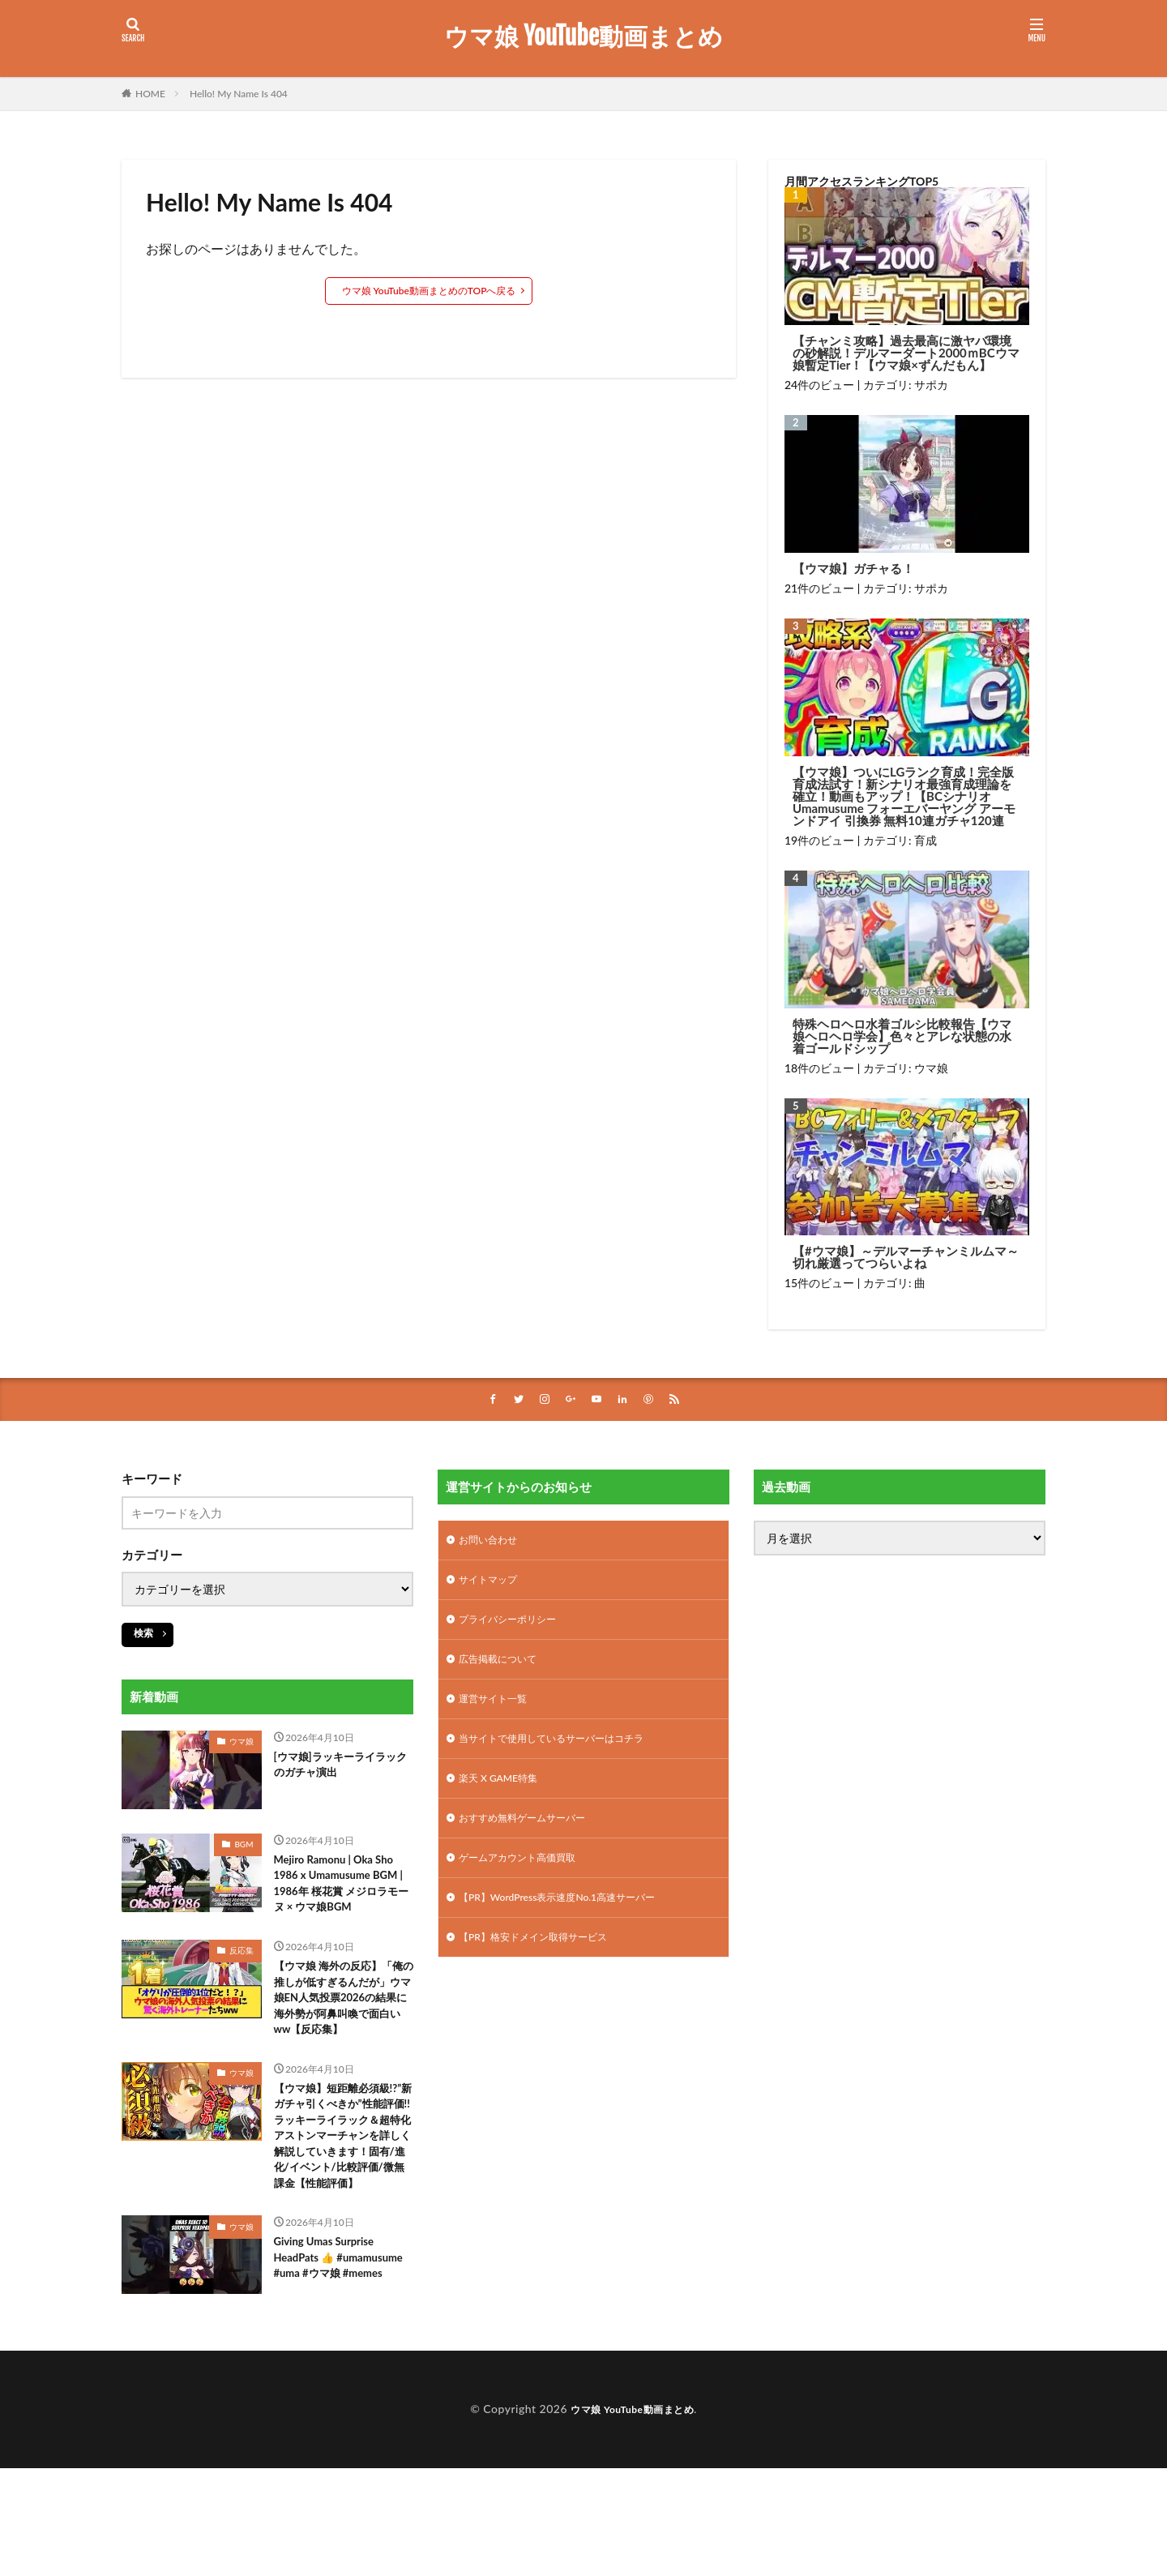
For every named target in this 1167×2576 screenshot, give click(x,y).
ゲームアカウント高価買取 (527, 1880)
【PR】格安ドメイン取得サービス (545, 1964)
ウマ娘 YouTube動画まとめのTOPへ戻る (429, 291)
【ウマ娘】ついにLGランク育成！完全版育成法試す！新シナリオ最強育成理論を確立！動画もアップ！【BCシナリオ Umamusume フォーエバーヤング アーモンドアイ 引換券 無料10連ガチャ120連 (904, 796)
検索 (143, 1634)
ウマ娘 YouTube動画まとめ (583, 36)
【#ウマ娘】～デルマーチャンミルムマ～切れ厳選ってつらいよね (906, 1257)
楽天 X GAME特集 (504, 1796)
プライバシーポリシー (515, 1627)
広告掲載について (504, 1669)
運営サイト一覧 (498, 1711)
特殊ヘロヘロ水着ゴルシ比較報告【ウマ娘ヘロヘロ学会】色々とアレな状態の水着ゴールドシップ (902, 1036)
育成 (925, 840)
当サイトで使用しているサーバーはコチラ (566, 1754)
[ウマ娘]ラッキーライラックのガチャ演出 (338, 1769)
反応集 (241, 1980)
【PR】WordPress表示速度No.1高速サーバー (573, 1922)
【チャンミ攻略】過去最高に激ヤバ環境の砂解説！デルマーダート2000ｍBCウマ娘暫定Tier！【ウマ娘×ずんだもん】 (906, 353)
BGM (243, 1846)
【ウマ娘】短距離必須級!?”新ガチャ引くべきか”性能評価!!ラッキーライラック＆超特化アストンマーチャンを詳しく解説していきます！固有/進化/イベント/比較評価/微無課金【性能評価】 (343, 2213)
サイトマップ (493, 1585)
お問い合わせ (493, 1543)
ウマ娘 (931, 1068)
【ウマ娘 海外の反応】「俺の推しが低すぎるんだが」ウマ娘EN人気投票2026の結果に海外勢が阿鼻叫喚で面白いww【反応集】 (343, 2042)
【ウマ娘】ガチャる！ (853, 569)
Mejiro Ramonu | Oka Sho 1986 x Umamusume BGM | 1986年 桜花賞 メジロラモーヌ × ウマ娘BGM (343, 1899)
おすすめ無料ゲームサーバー (532, 1838)
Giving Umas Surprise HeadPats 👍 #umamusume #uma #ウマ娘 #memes (339, 2365)
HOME (150, 94)
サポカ (931, 385)
